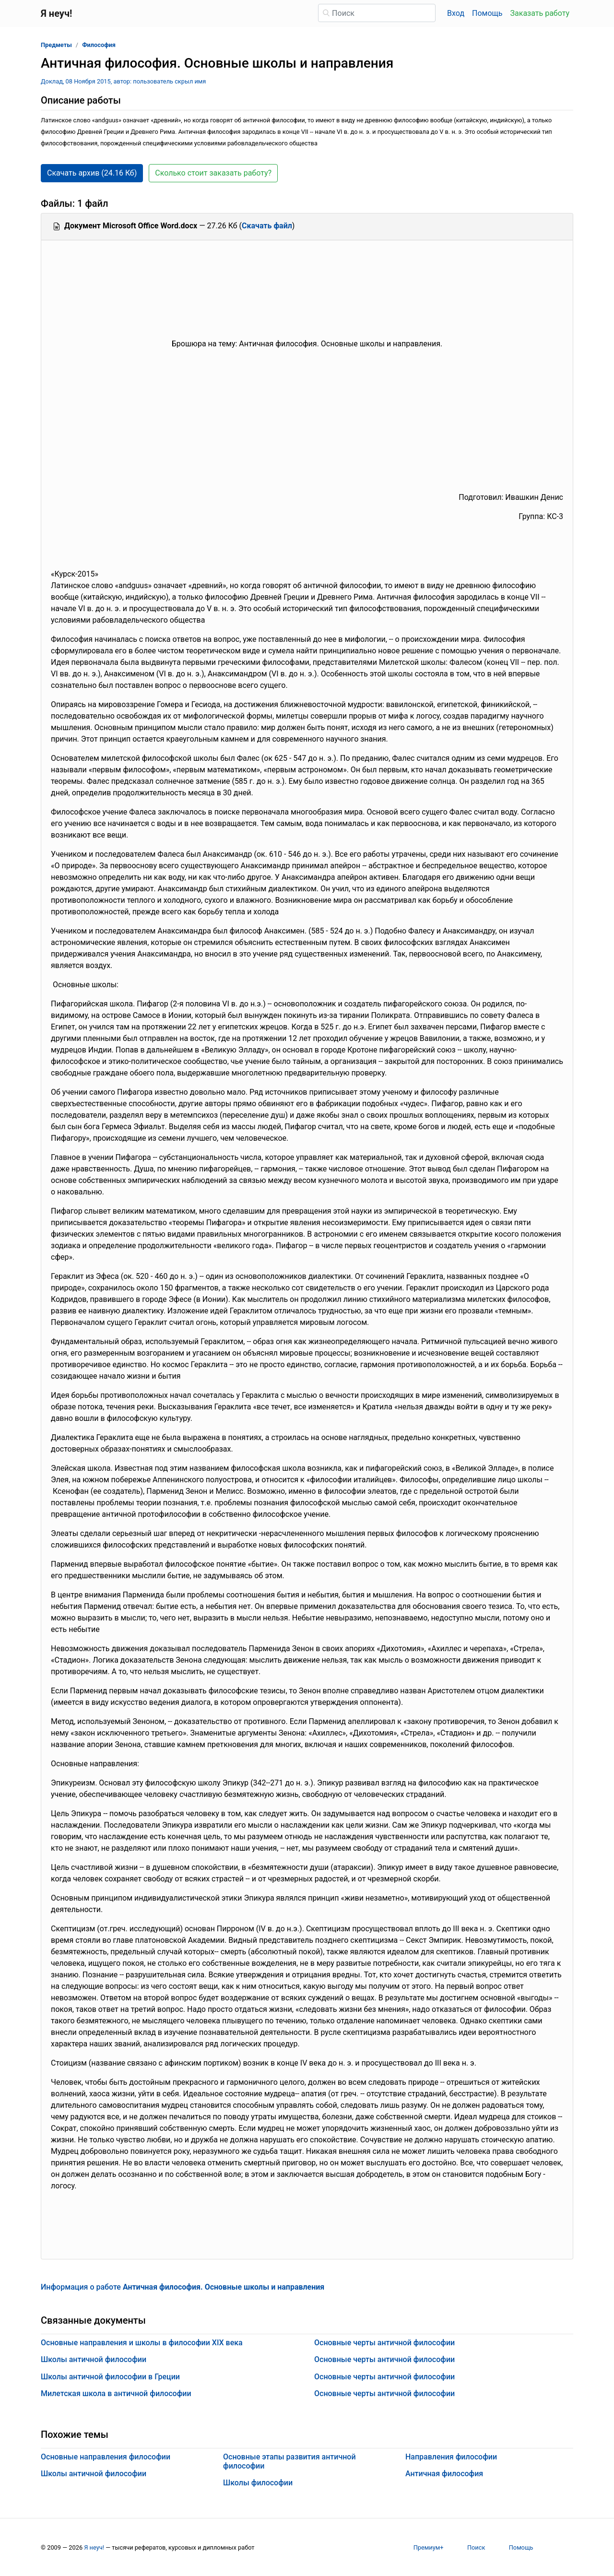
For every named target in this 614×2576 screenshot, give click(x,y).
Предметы (56, 44)
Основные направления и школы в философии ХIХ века (142, 2342)
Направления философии (451, 2456)
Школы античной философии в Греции (110, 2376)
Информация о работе (182, 2287)
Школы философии (258, 2482)
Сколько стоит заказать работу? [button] (213, 172)
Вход (455, 13)
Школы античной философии (93, 2359)
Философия (99, 44)
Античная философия (444, 2473)
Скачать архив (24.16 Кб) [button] (92, 172)
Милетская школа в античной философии (116, 2393)
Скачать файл (267, 225)
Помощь (487, 13)
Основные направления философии (105, 2456)
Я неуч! (94, 2547)
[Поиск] (377, 13)
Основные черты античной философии (384, 2342)
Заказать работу (539, 13)
